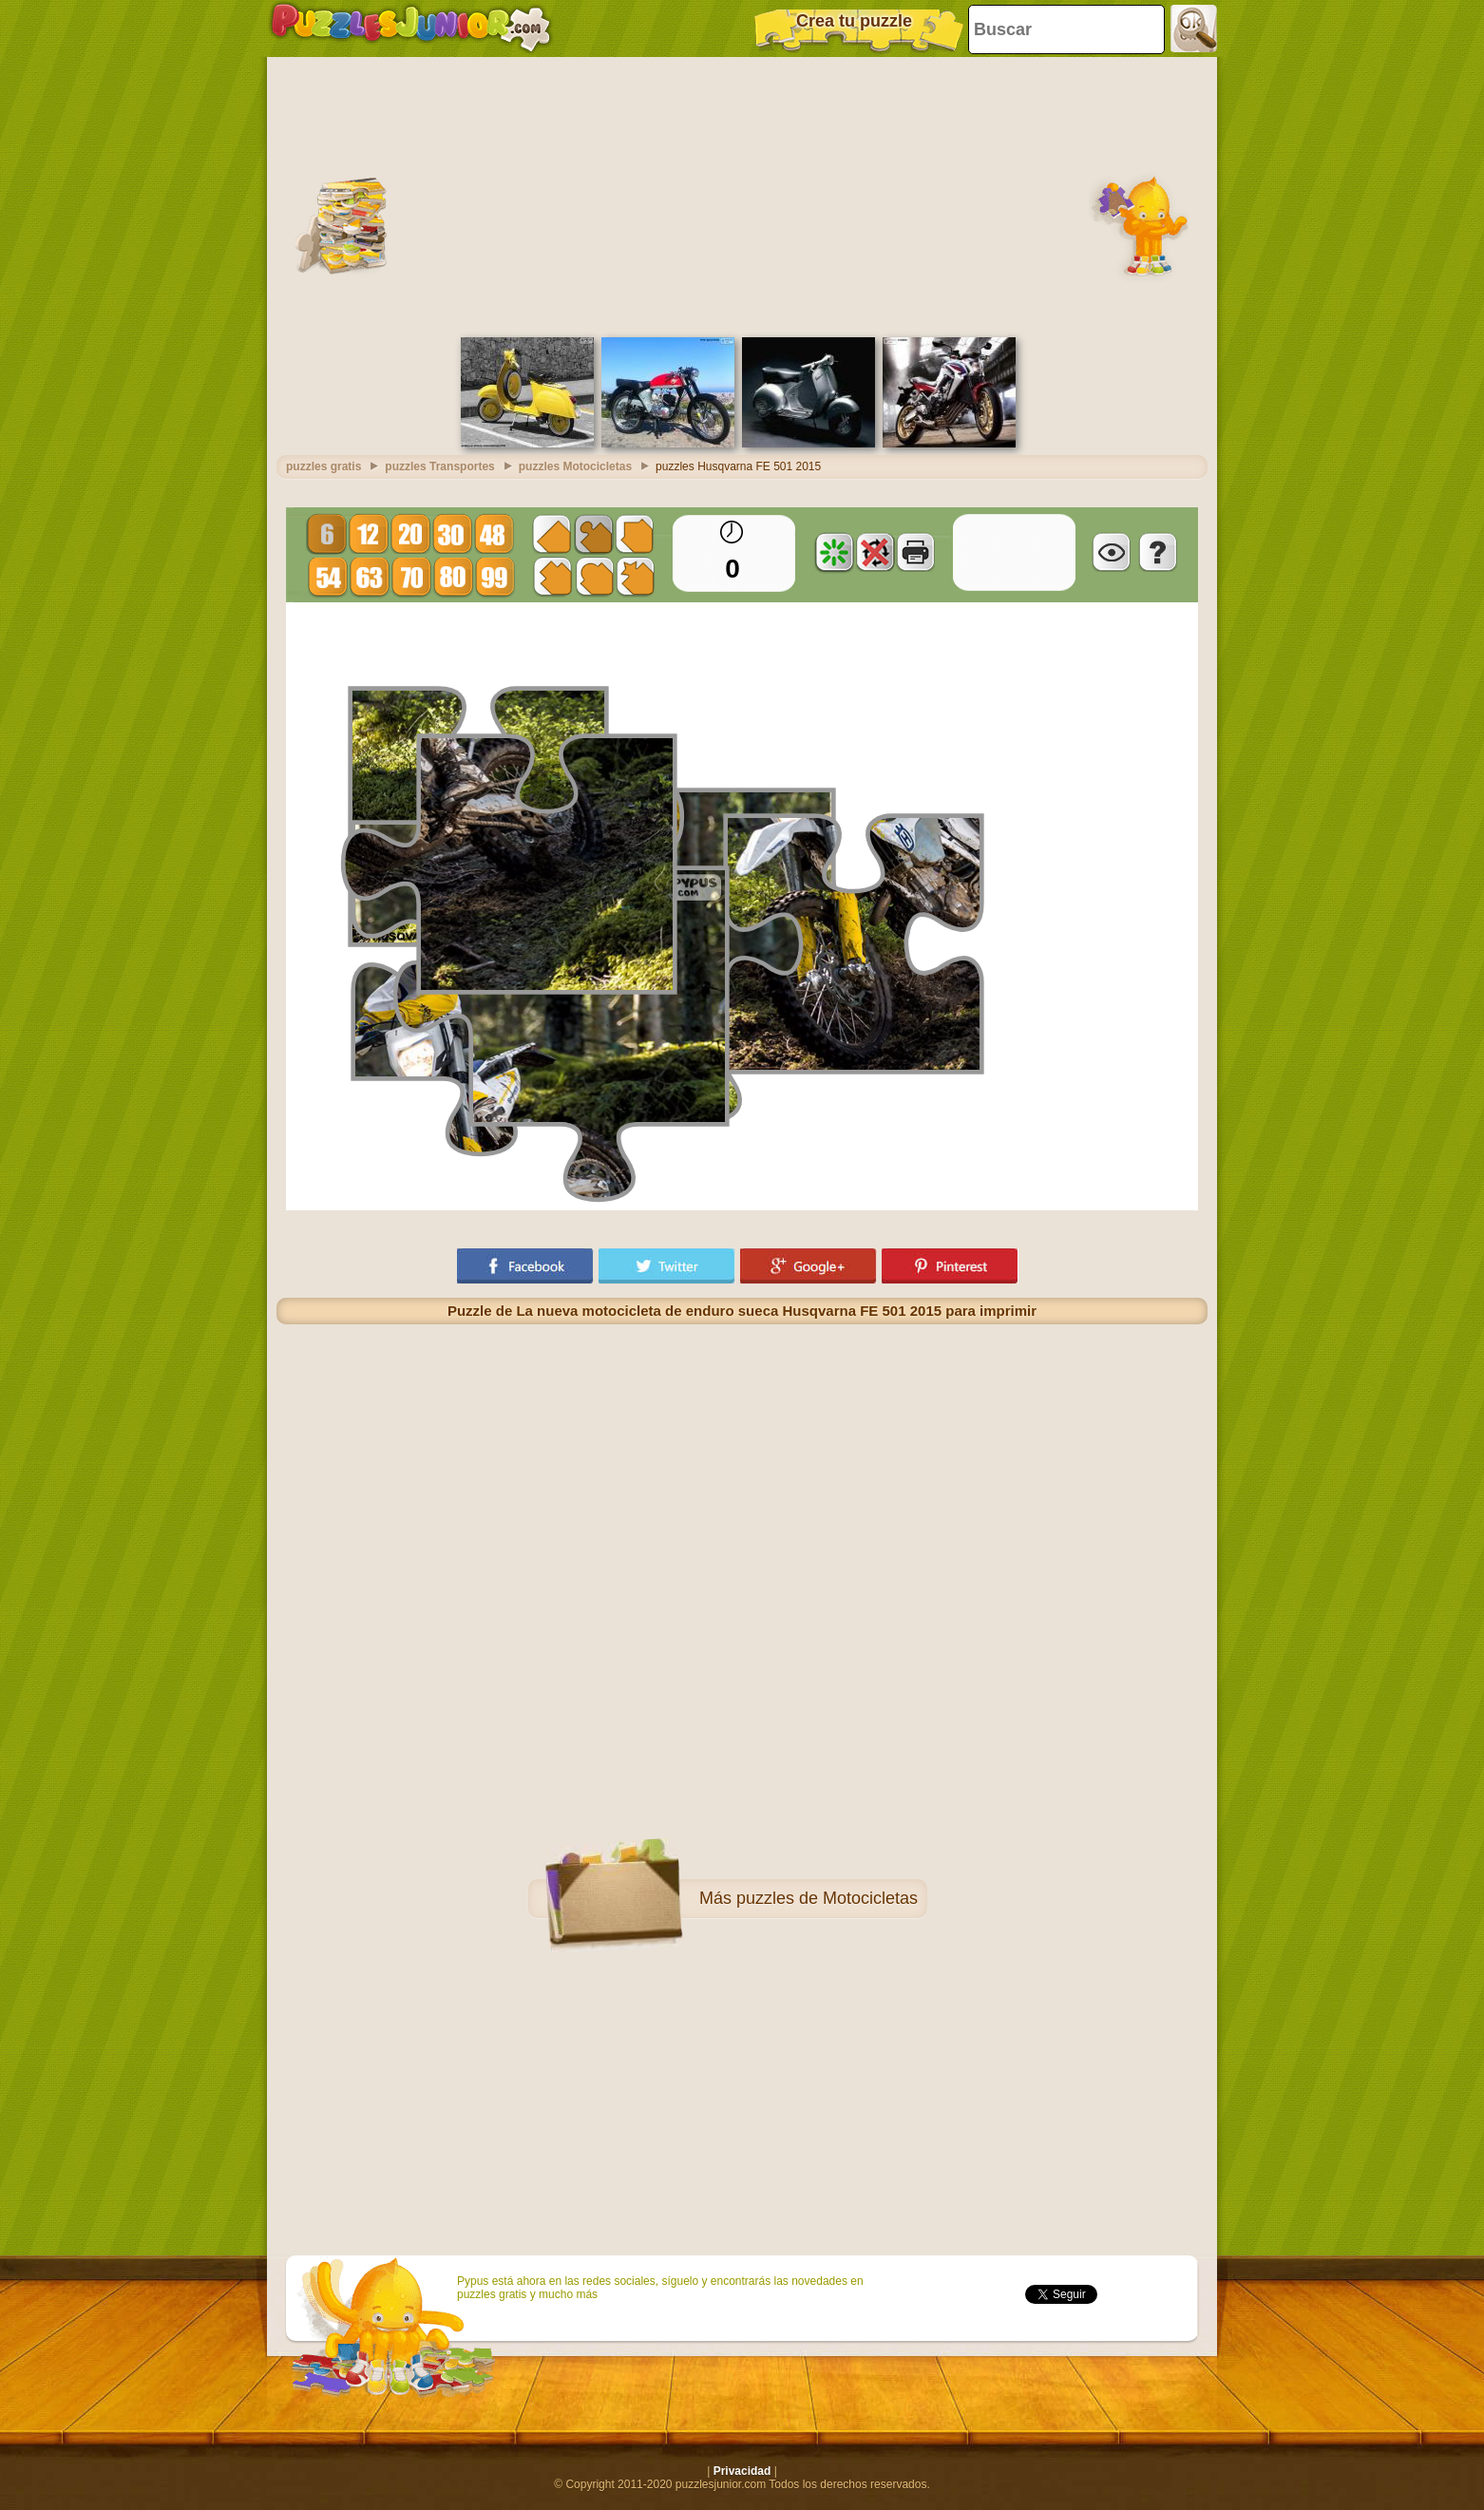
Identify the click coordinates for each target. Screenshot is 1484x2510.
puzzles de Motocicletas (827, 1898)
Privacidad (742, 2471)
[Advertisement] (742, 195)
